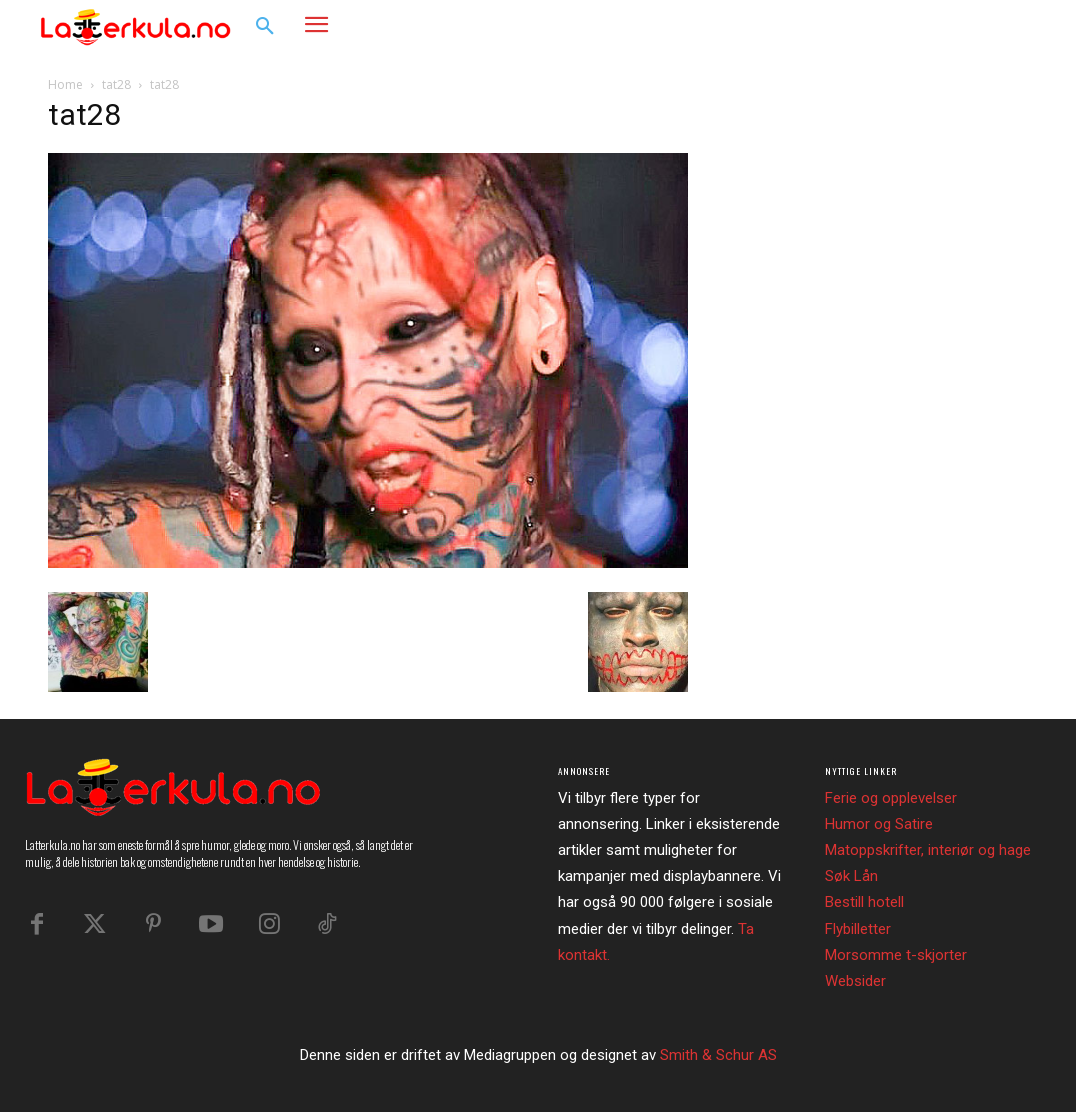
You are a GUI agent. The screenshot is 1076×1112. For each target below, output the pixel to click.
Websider (855, 981)
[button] (265, 27)
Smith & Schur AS (718, 1055)
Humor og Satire (879, 824)
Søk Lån (851, 876)
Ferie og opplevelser (891, 798)
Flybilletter (858, 929)
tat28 (116, 84)
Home (65, 84)
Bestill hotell (864, 902)
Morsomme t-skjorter (896, 955)
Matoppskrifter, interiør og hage (928, 850)
